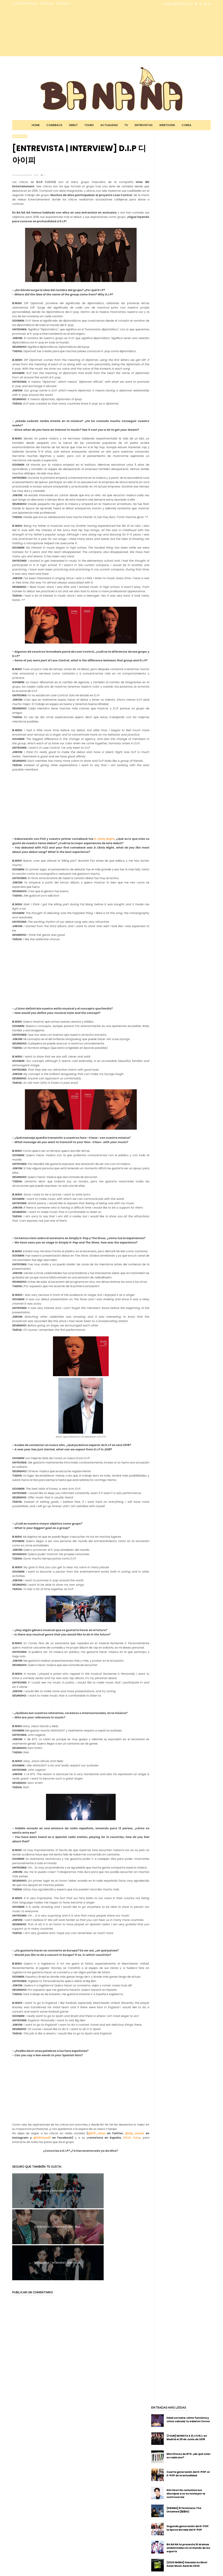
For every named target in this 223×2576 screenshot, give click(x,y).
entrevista (19, 136)
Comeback (54, 125)
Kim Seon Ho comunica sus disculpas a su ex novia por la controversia (186, 2422)
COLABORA (46, 3)
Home (36, 125)
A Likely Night (104, 839)
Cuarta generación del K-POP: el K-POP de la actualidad (188, 2401)
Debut (73, 125)
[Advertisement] (42, 31)
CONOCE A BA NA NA (25, 3)
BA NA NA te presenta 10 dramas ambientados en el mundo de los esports (188, 2476)
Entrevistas (144, 125)
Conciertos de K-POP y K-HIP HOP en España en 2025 (188, 2510)
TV (126, 125)
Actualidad (109, 125)
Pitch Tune (131, 2138)
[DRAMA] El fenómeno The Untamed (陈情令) (184, 2438)
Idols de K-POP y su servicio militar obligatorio (184, 2543)
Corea (186, 125)
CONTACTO (63, 3)
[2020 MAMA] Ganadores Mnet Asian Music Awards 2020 (187, 2492)
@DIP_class (97, 2133)
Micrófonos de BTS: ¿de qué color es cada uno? (189, 2383)
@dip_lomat (134, 2133)
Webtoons (167, 125)
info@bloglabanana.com (178, 3)
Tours (89, 125)
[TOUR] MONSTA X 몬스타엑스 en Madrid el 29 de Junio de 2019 (187, 2365)
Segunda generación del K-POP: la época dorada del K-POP (188, 2456)
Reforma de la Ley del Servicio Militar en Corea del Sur (185, 2559)
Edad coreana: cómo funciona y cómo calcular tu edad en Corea (188, 2347)
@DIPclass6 (42, 2138)
